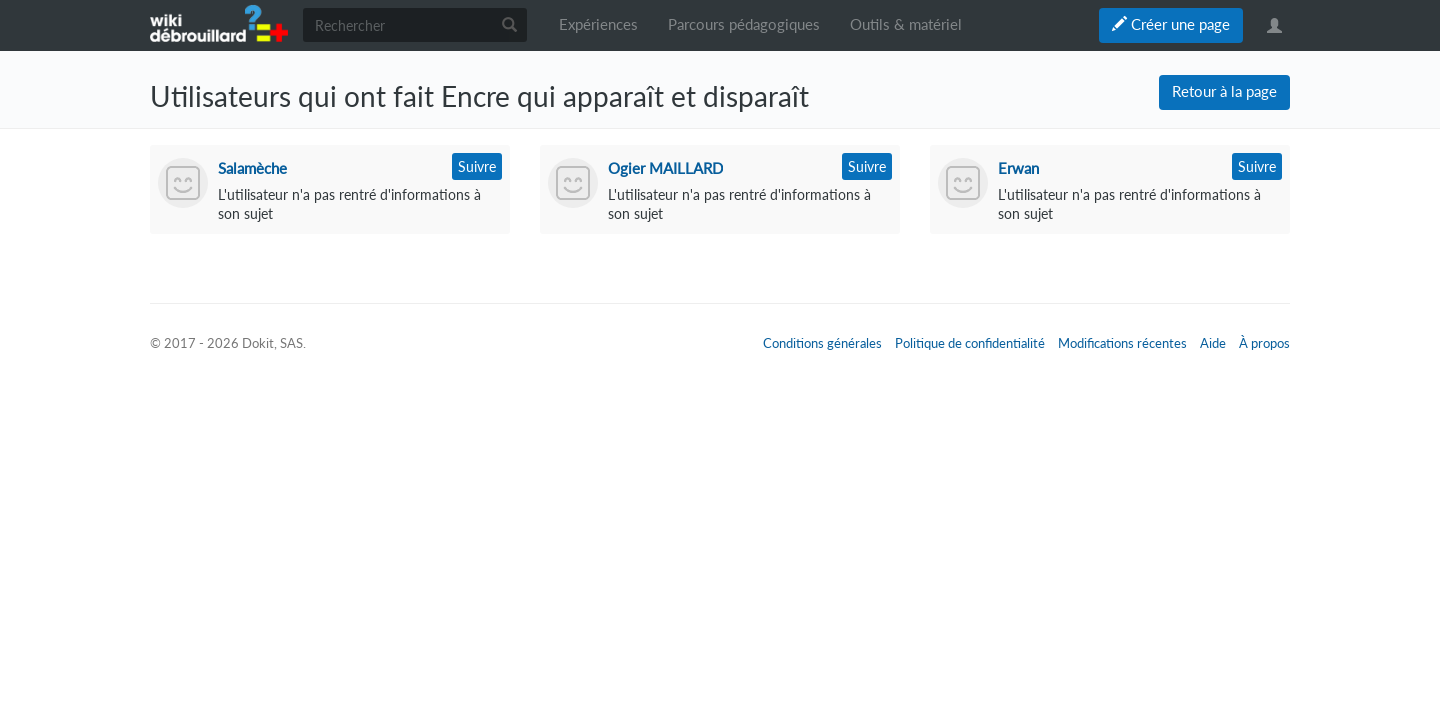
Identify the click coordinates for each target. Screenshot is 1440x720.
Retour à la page (1224, 91)
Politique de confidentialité (970, 343)
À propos (1264, 343)
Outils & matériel (906, 24)
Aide (1213, 343)
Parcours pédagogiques (744, 24)
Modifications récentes (1122, 343)
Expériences (598, 24)
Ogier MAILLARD (665, 168)
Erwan (1018, 168)
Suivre (477, 166)
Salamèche (252, 168)
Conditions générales (822, 343)
